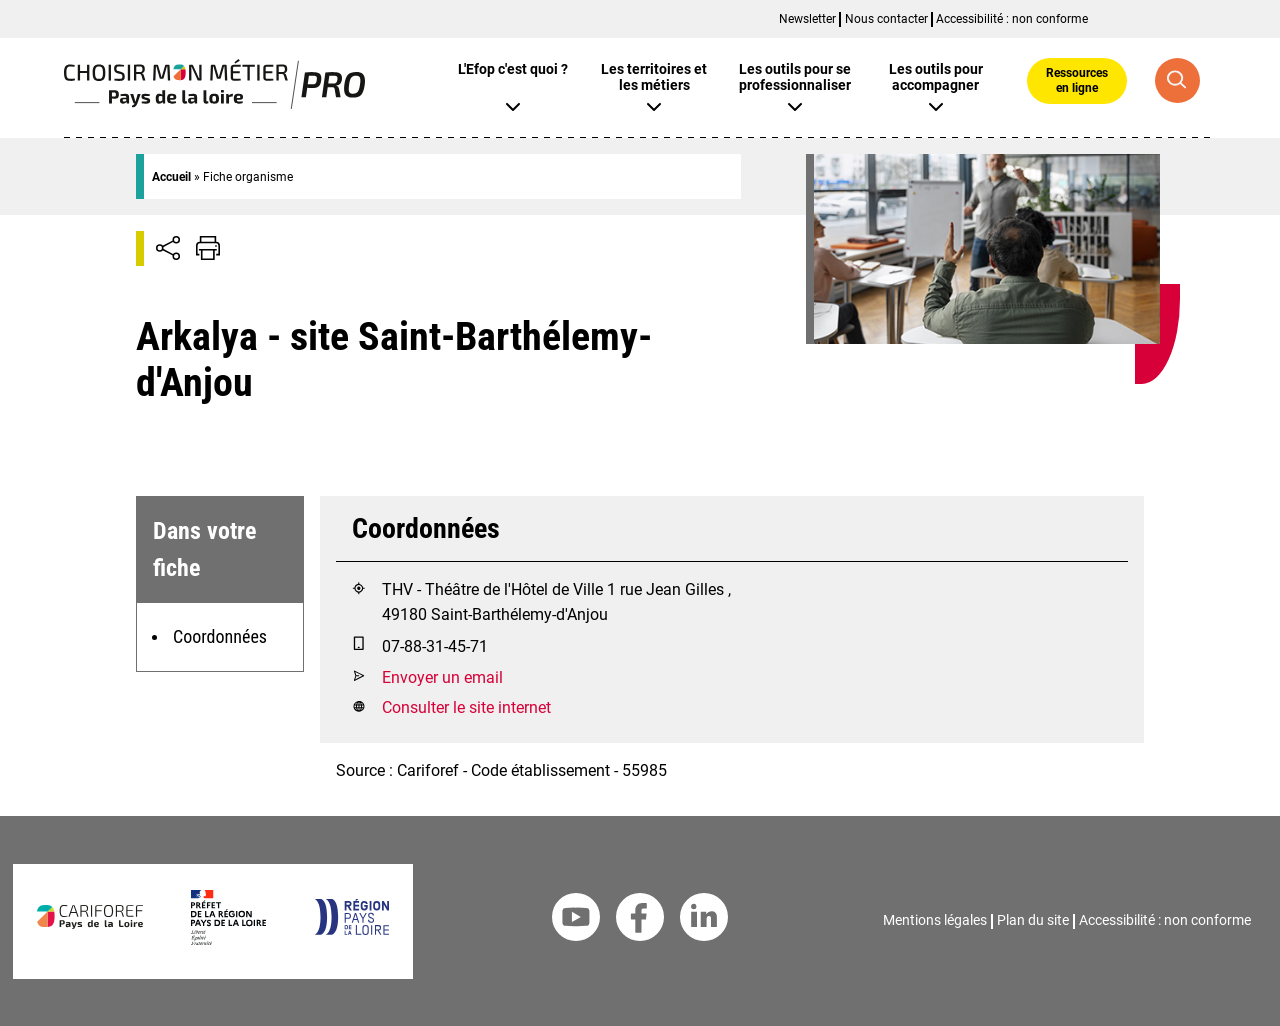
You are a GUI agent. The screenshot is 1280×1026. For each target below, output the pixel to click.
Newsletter (807, 19)
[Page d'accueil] (214, 103)
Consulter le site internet (466, 707)
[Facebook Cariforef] (640, 921)
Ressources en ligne (1077, 80)
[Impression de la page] (208, 248)
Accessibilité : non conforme (1012, 19)
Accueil (171, 177)
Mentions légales (935, 920)
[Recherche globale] (1177, 80)
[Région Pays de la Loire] (351, 929)
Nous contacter (886, 19)
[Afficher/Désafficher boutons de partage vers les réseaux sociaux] (168, 248)
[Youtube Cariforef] (576, 921)
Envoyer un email (442, 677)
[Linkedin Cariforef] (704, 921)
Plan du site (1033, 920)
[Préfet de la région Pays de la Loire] (228, 939)
